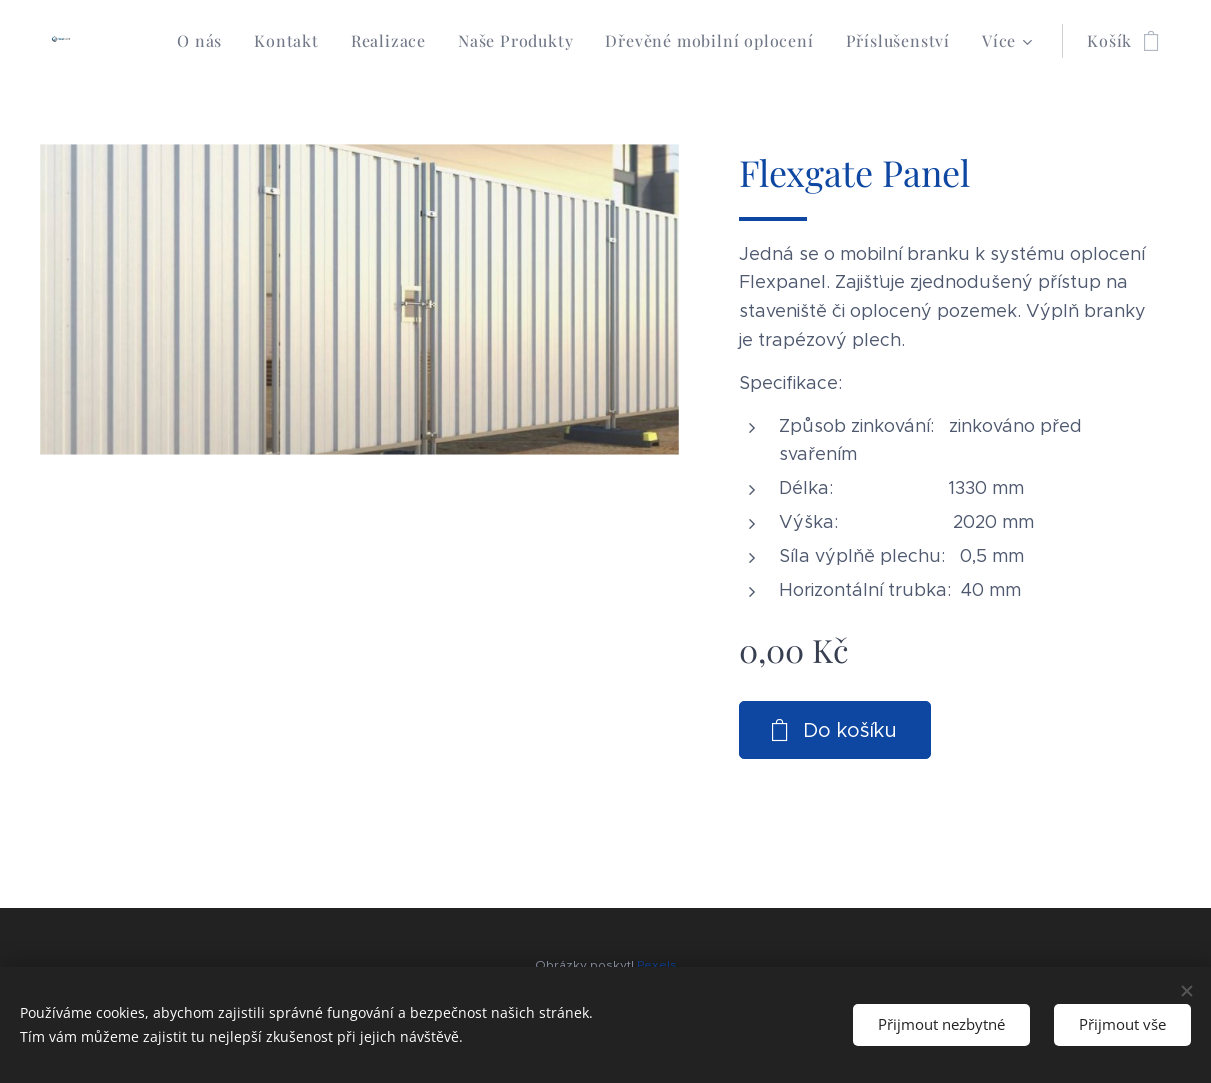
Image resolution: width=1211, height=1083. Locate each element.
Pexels (657, 964)
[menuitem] (205, 41)
